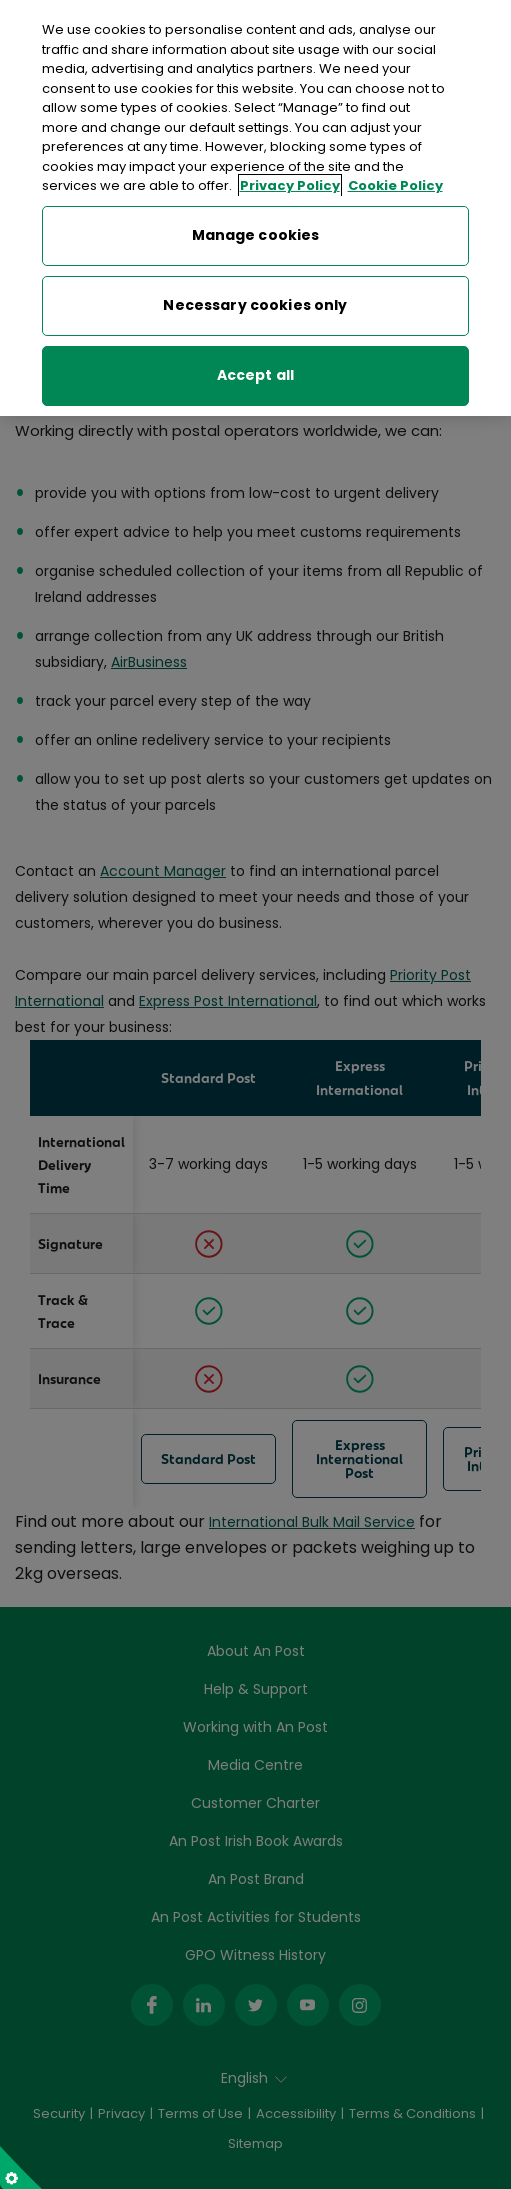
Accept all (255, 371)
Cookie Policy (395, 181)
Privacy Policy (290, 181)
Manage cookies (256, 231)
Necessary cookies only (255, 301)
